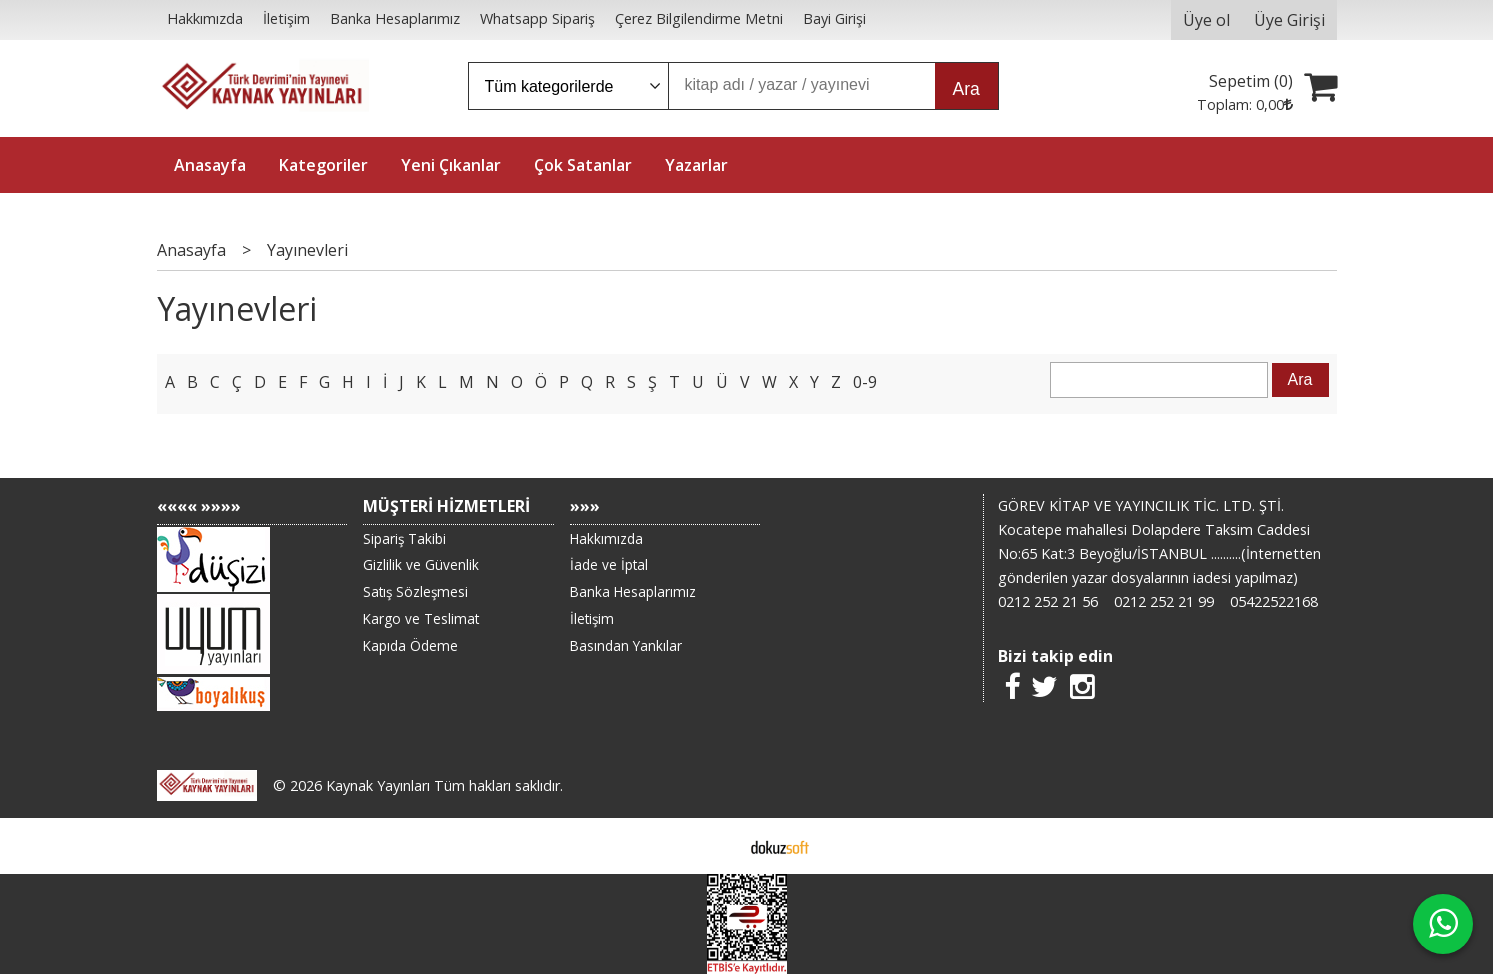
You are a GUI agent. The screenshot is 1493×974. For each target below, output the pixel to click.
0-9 (865, 382)
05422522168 (1274, 601)
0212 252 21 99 (1164, 601)
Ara (966, 89)
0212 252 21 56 (1048, 601)
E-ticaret (714, 846)
